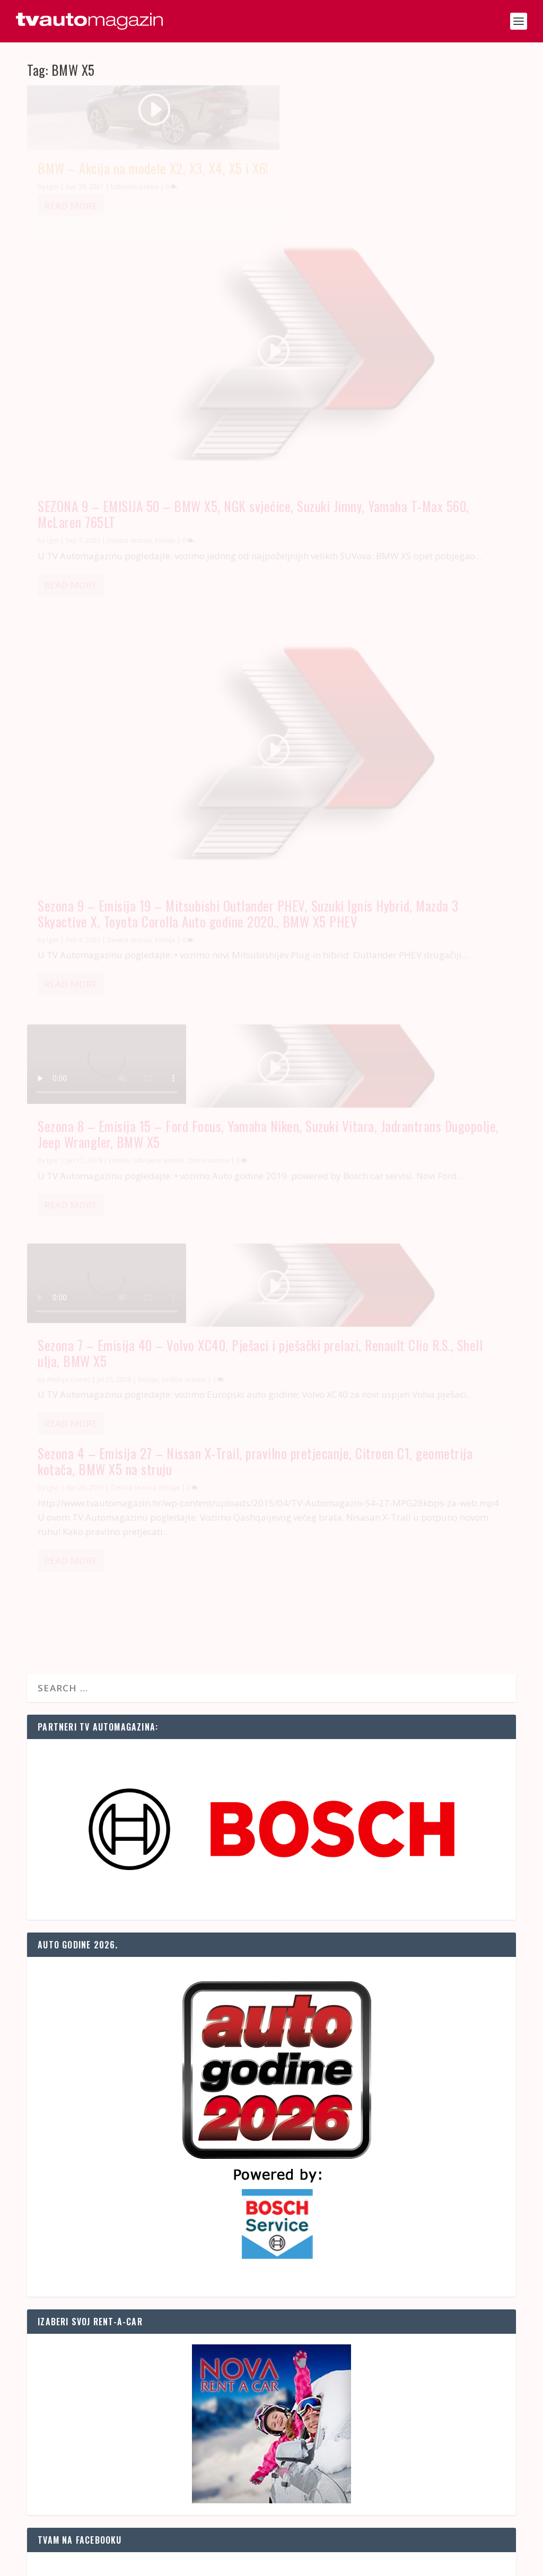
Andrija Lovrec (68, 753)
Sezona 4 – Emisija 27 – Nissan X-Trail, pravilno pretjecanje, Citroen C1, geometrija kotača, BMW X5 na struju (392, 690)
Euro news (66, 2203)
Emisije (165, 494)
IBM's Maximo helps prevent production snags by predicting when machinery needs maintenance (218, 2306)
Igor (53, 221)
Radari (50, 1897)
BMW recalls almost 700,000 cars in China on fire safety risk (148, 2272)
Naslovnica (352, 2563)
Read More (70, 240)
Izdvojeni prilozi (135, 221)
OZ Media (152, 2563)
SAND (79, 2563)
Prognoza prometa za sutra (90, 1846)
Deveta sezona (129, 494)
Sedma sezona (184, 753)
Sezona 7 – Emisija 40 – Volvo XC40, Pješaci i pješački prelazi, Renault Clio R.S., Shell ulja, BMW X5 (136, 719)
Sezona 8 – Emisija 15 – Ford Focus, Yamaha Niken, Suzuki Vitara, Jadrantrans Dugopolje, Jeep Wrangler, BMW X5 (396, 514)
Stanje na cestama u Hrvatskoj (106, 1819)
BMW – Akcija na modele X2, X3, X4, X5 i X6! (143, 195)
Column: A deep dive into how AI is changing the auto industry (153, 2229)
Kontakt (387, 2563)
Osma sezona (460, 548)
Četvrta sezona (385, 724)
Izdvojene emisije (410, 548)
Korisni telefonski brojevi (84, 1931)
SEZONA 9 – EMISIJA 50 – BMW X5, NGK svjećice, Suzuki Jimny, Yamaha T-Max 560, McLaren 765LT (394, 254)
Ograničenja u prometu (81, 1974)
